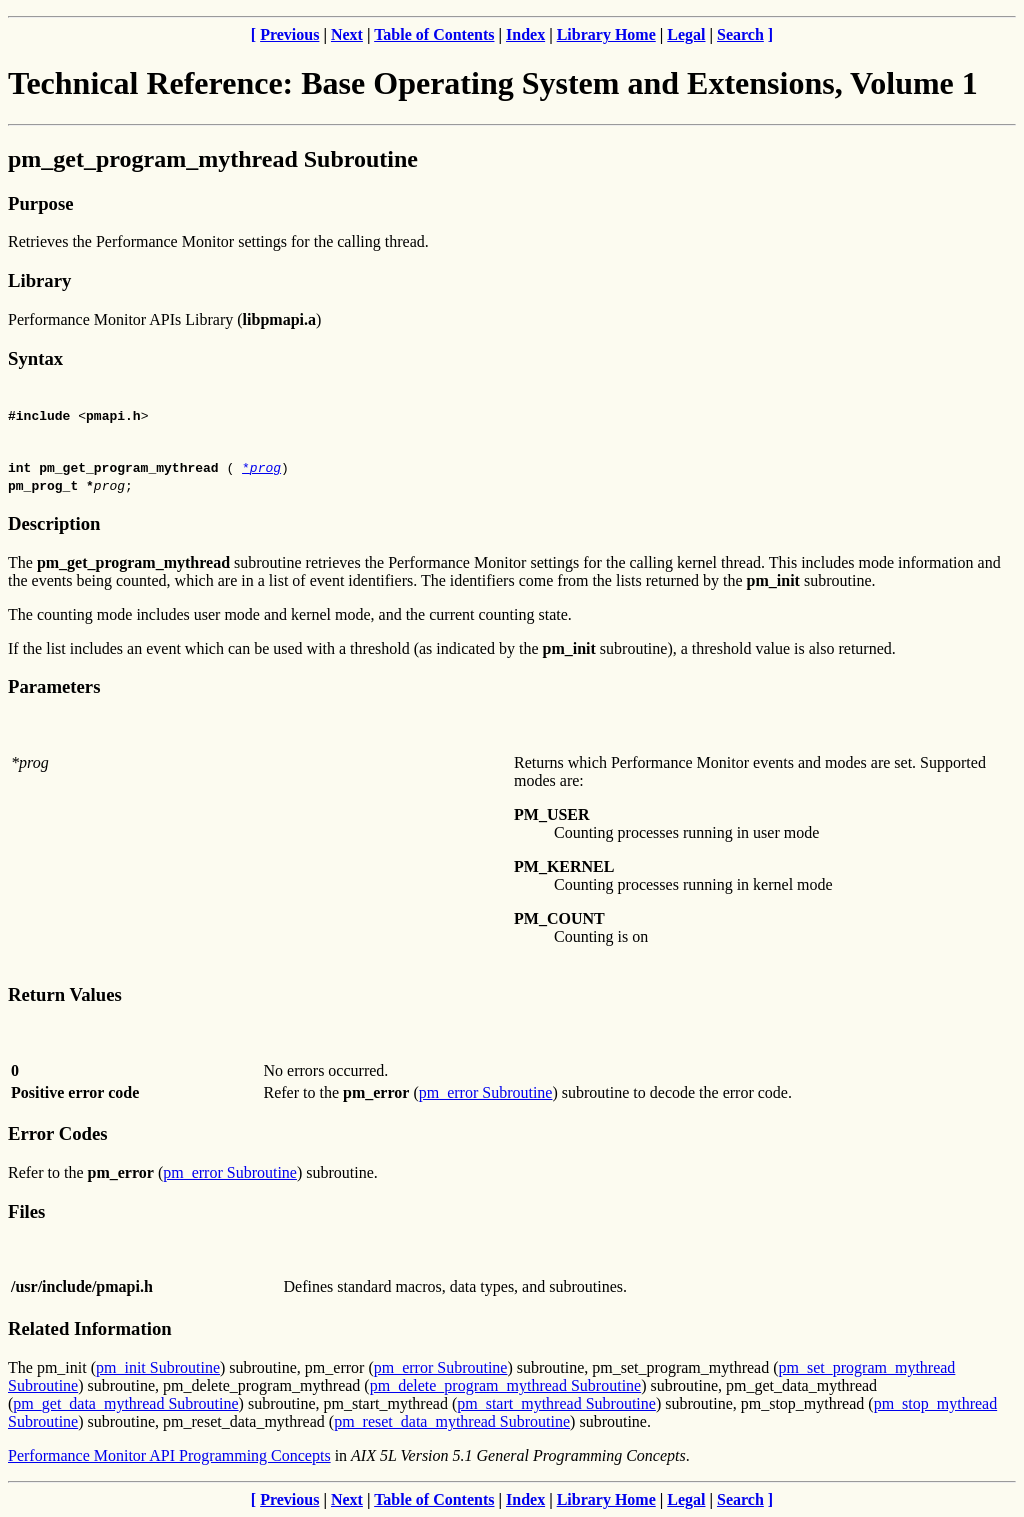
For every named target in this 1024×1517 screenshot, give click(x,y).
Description (54, 523)
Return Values (65, 994)
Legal (686, 34)
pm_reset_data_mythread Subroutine (452, 1421)
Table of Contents (434, 34)
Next (347, 34)
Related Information (90, 1328)
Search (740, 34)
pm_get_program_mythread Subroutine (213, 159)
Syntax (35, 358)
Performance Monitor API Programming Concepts (169, 1455)
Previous (289, 34)
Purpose (40, 203)
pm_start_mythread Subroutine (556, 1403)
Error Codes (58, 1133)
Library (39, 280)
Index (525, 34)
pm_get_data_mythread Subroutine (125, 1403)
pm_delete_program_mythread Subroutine (505, 1385)
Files (26, 1211)
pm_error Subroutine (486, 1092)
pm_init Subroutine (158, 1367)
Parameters (54, 686)
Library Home (606, 34)
